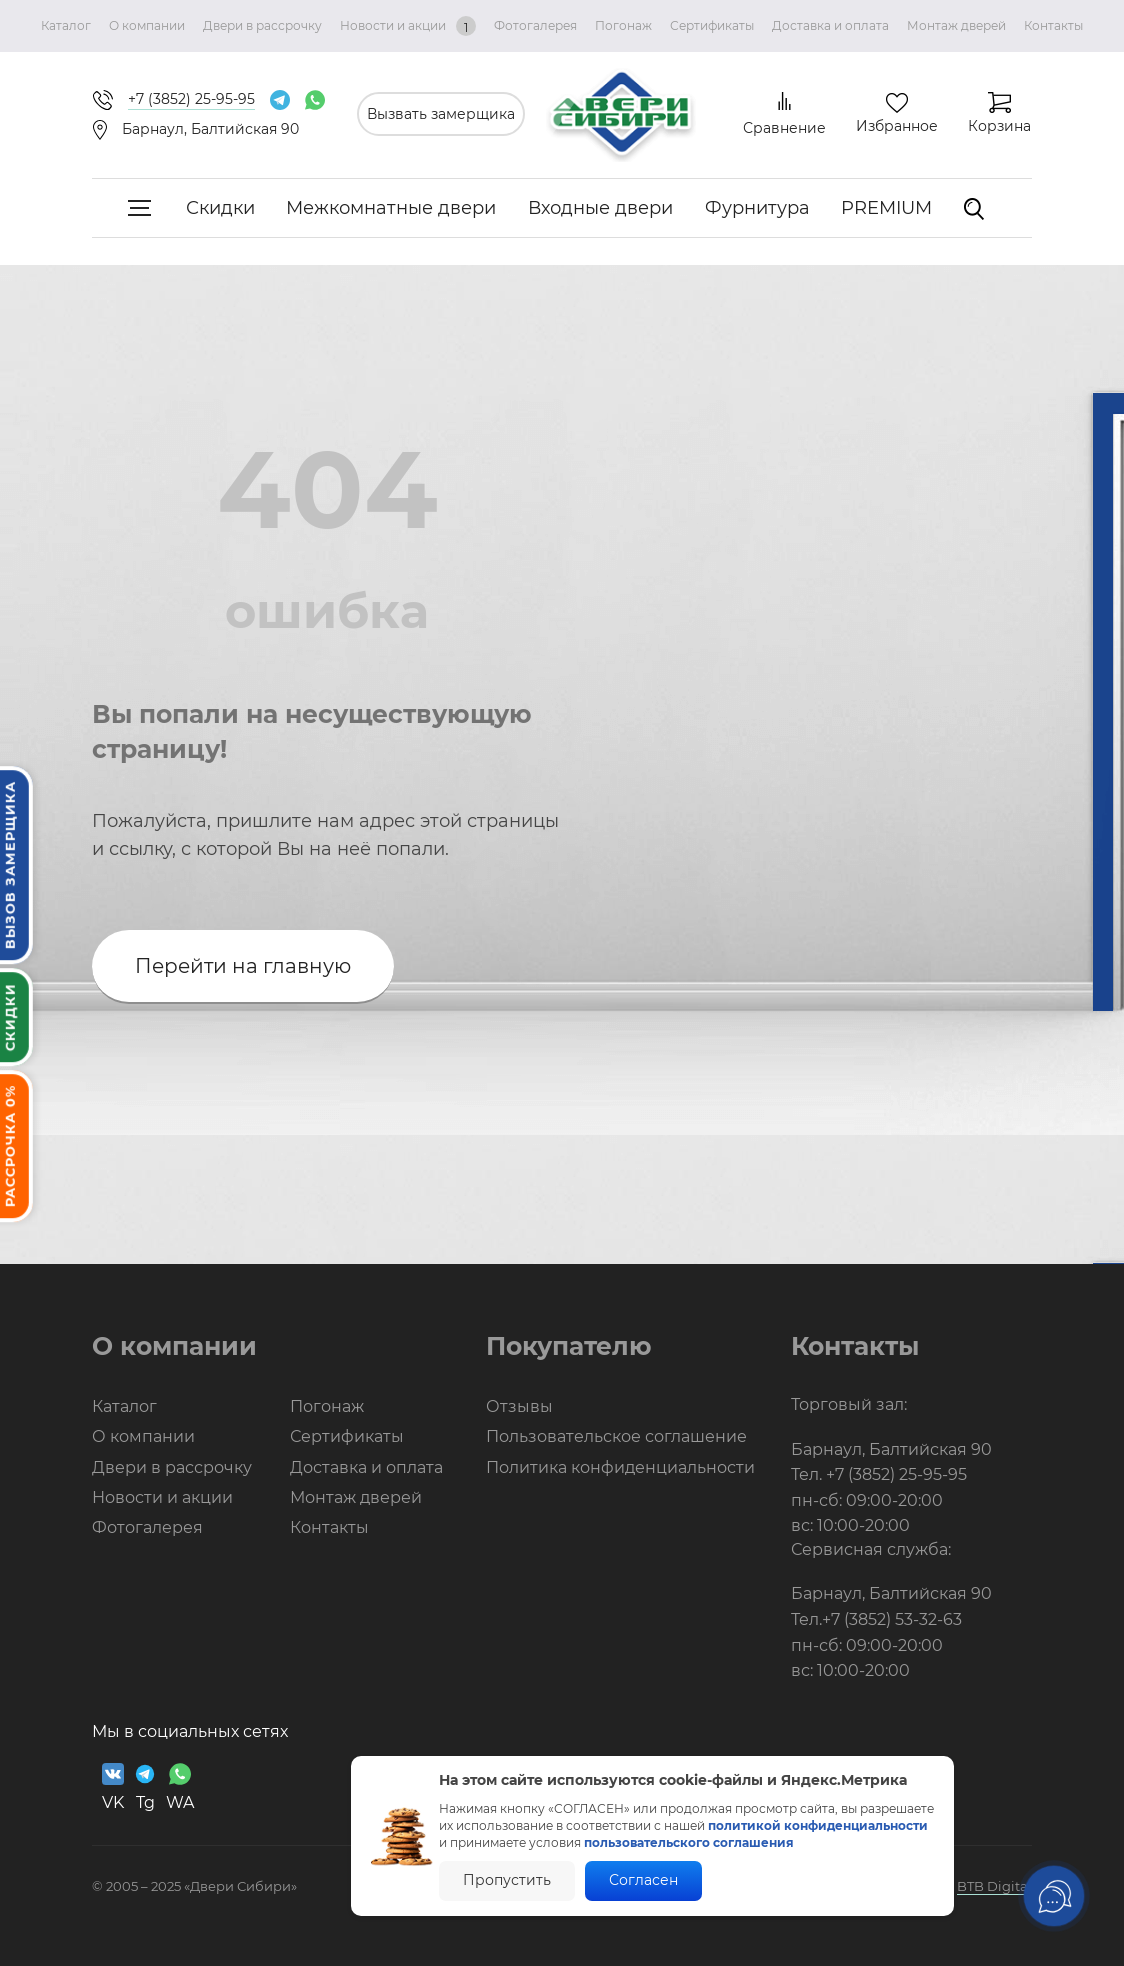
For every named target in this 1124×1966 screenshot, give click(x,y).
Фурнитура (757, 208)
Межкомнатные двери (391, 208)
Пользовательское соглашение (616, 1436)
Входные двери (600, 208)
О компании (147, 25)
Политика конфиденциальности (620, 1467)
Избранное (897, 126)
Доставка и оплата (830, 25)
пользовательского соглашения (689, 1842)
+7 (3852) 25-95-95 (896, 1474)
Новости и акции (408, 26)
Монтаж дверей (956, 25)
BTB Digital (994, 1886)
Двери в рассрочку (262, 25)
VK (113, 1787)
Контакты (1053, 25)
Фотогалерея (535, 25)
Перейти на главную (243, 966)
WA (180, 1787)
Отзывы (519, 1406)
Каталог (66, 25)
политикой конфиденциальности (818, 1825)
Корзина (999, 126)
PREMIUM (886, 208)
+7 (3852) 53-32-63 (892, 1619)
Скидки (220, 208)
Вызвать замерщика (441, 114)
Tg (145, 1787)
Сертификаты (712, 25)
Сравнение (784, 128)
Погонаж (623, 25)
